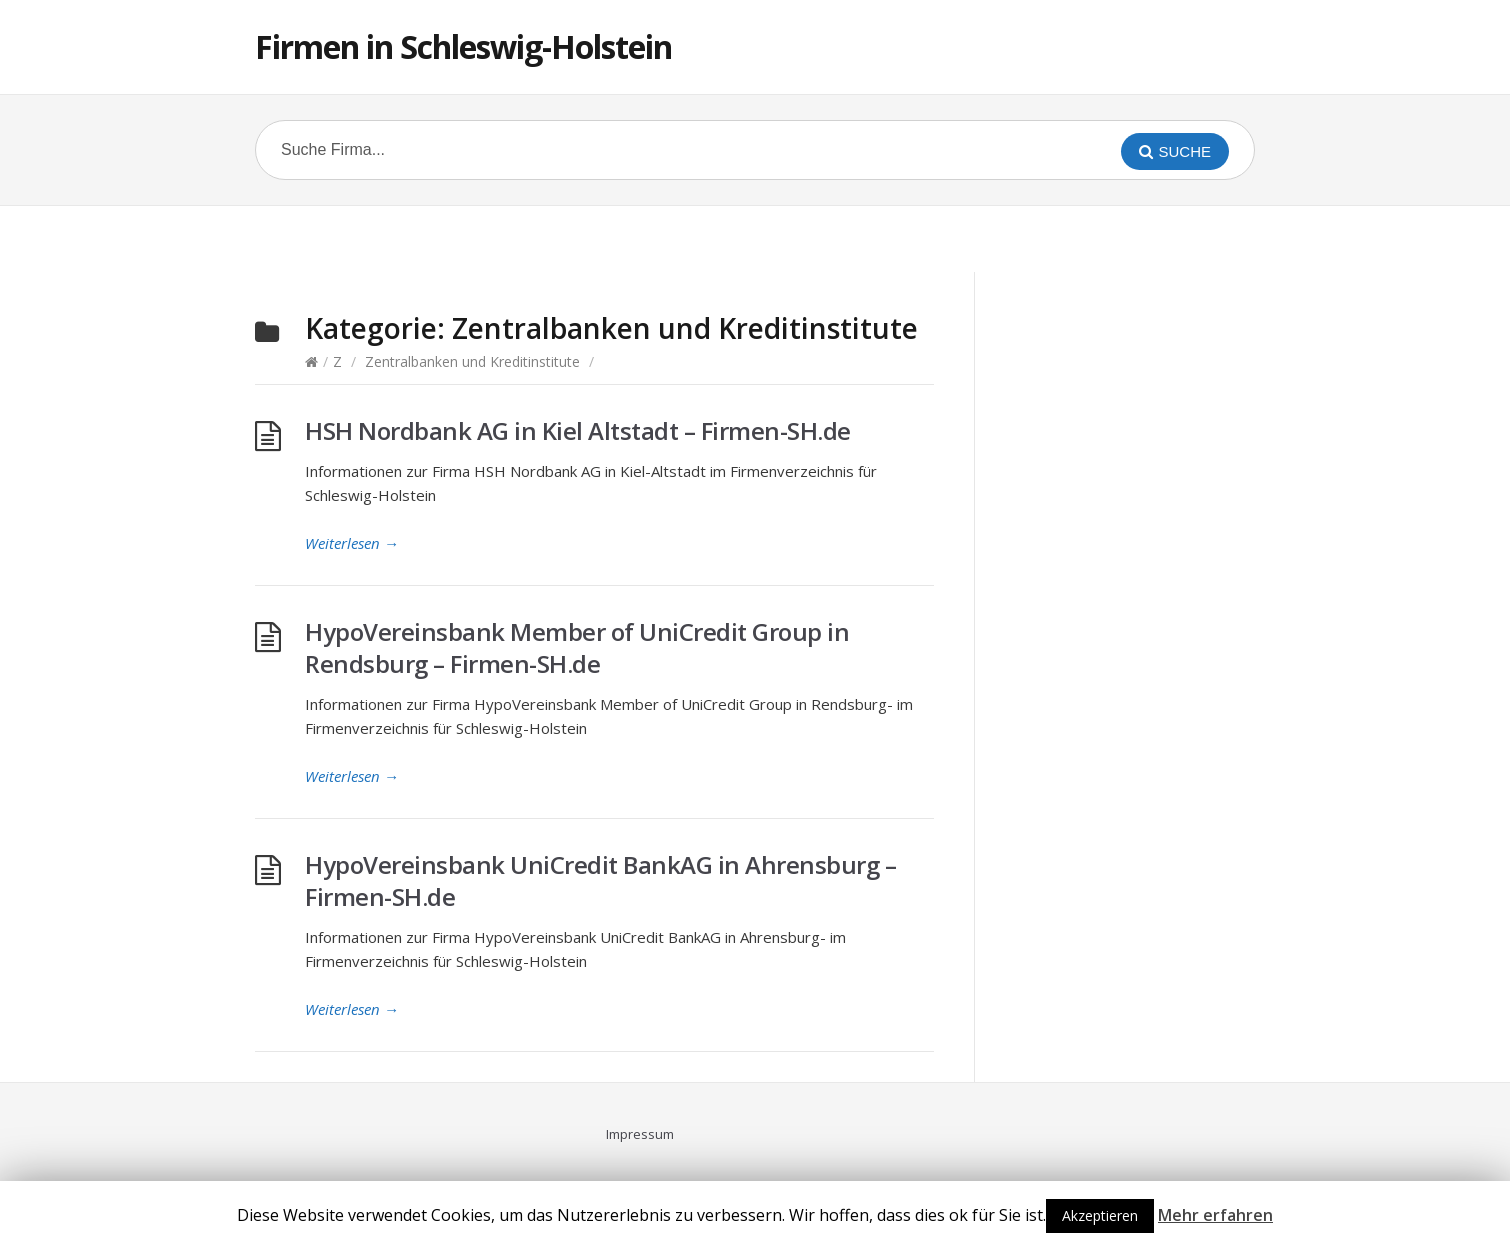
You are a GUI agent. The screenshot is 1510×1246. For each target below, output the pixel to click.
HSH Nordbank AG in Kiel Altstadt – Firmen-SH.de (578, 430)
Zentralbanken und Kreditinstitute (472, 361)
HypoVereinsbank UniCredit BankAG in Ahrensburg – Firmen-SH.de (600, 880)
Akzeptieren (1100, 1215)
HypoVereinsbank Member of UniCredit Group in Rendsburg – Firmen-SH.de (577, 647)
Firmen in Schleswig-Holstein (463, 46)
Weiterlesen (352, 543)
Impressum (640, 1134)
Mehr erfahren (1215, 1215)
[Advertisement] (755, 236)
